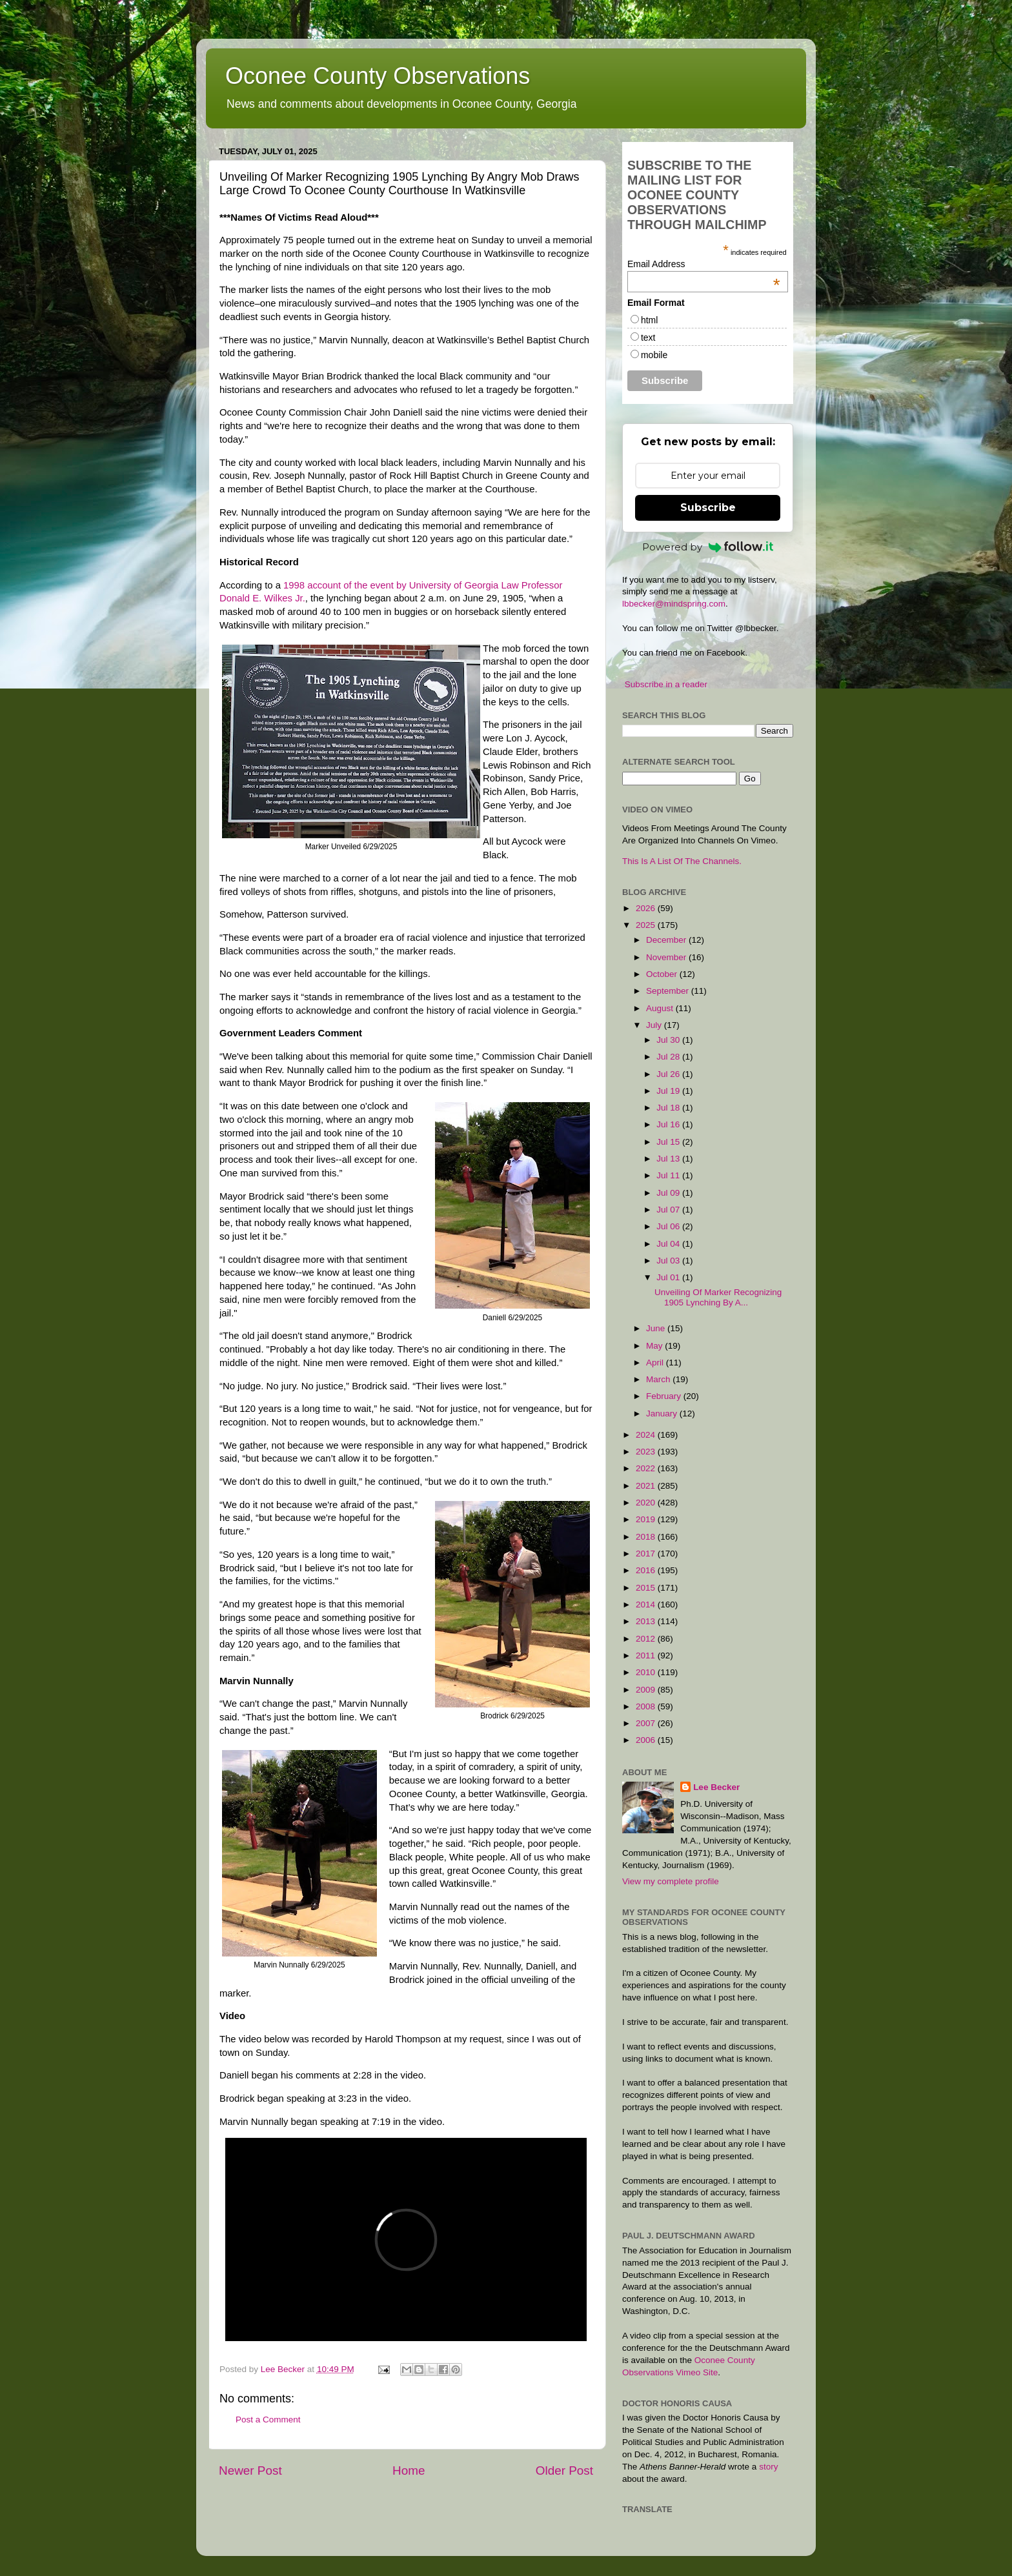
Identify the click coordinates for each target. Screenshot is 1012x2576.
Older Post (564, 2470)
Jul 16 (669, 1124)
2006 (647, 1740)
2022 (647, 1468)
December (667, 940)
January (663, 1413)
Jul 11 (669, 1175)
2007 (647, 1723)
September (668, 991)
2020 (647, 1502)
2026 (647, 908)
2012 (647, 1639)
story (768, 2466)
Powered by (708, 547)
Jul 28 (669, 1057)
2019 (647, 1519)
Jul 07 (669, 1209)
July (655, 1025)
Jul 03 (669, 1260)
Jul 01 (669, 1277)
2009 (647, 1690)
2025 (647, 925)
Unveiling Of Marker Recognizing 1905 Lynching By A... (718, 1297)
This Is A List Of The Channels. (682, 861)
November (667, 957)
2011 (647, 1655)
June (656, 1328)
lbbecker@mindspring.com (673, 604)
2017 (647, 1553)
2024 (647, 1435)
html (649, 320)
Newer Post (250, 2470)
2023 (647, 1451)
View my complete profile (670, 1881)
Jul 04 (669, 1244)
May (655, 1346)
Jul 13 (669, 1158)
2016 (647, 1570)
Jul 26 (669, 1074)
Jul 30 (669, 1040)
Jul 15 (669, 1142)
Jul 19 (669, 1091)
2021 (647, 1486)
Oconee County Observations (377, 76)
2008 (647, 1706)
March (659, 1379)
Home (408, 2470)
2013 (647, 1621)
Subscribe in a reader (666, 684)
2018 (647, 1537)
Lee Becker (716, 1787)
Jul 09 (669, 1193)
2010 (647, 1672)
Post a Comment (268, 2419)
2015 (647, 1588)
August (661, 1008)
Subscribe (708, 507)
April (656, 1362)
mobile (654, 355)
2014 (647, 1604)
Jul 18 (669, 1107)
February (664, 1396)
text (648, 337)
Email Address (703, 264)
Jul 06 (669, 1226)
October (663, 974)
